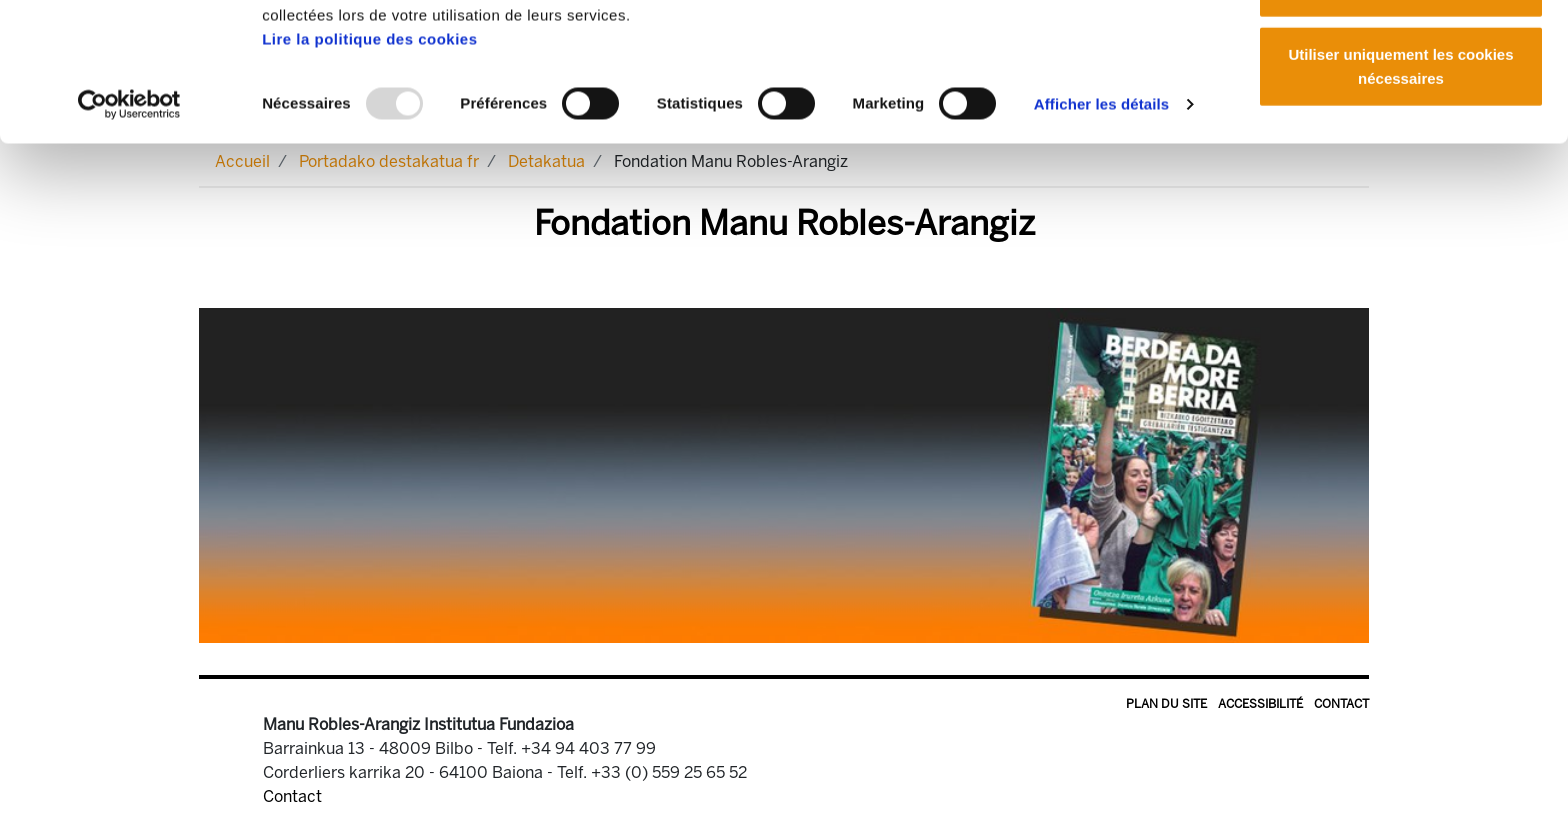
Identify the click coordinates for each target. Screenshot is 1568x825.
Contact (1341, 704)
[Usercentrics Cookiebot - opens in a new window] (129, 234)
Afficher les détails (1101, 233)
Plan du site (1166, 704)
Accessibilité (1260, 704)
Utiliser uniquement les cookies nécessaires (1400, 195)
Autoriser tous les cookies (1401, 52)
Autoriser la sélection (1401, 118)
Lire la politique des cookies (369, 168)
